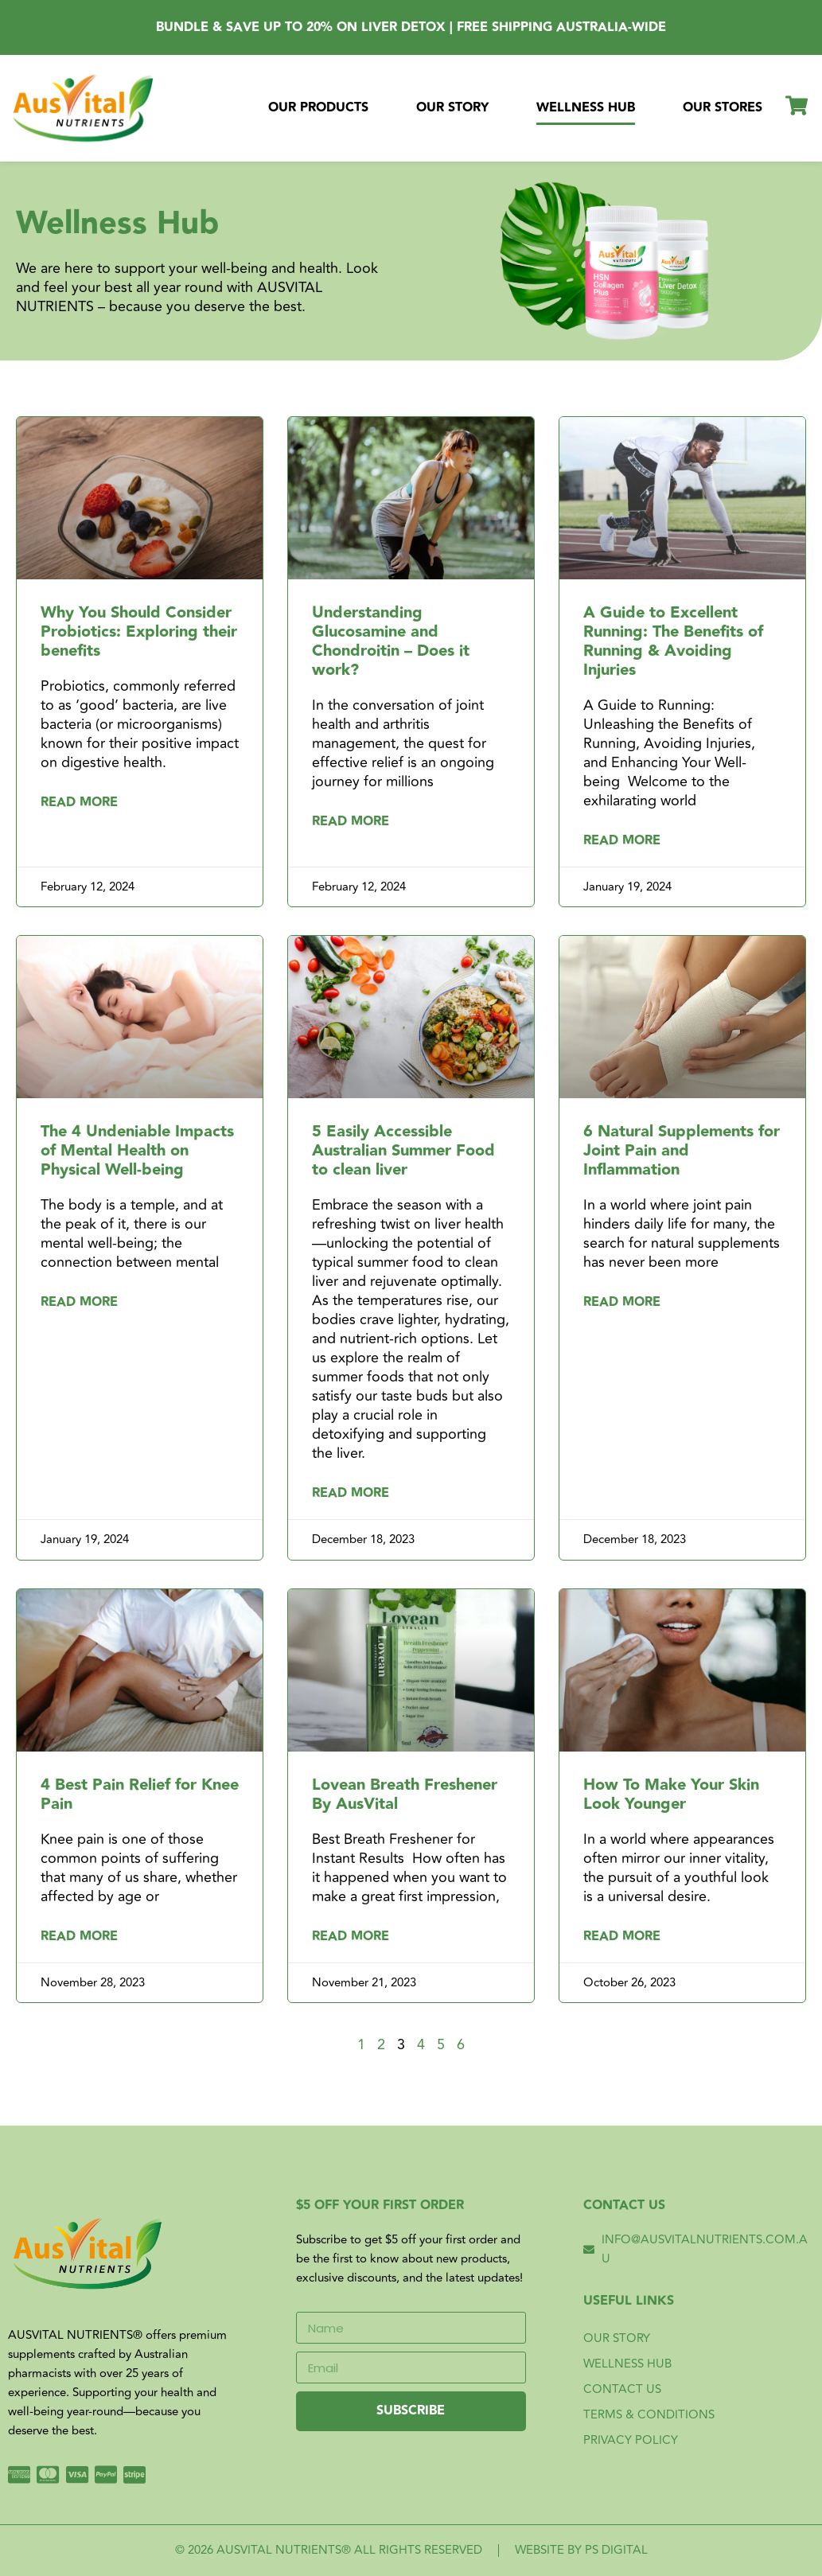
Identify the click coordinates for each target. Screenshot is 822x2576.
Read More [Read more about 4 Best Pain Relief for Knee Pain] (79, 1937)
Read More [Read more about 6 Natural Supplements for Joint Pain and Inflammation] (621, 1302)
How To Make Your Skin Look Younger (671, 1794)
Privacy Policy (630, 2440)
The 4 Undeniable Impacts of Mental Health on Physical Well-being (137, 1151)
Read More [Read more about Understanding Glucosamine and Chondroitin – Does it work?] (350, 822)
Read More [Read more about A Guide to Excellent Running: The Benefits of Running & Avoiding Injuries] (621, 841)
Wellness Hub (585, 108)
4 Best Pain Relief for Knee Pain (140, 1794)
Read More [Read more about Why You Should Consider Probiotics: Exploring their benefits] (79, 803)
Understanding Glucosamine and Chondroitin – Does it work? (390, 641)
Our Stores (722, 108)
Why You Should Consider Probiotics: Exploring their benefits (139, 632)
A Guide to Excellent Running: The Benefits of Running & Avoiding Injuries (673, 641)
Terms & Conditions (649, 2415)
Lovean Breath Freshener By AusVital (404, 1794)
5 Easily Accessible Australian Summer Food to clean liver (403, 1151)
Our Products (318, 108)
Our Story (452, 108)
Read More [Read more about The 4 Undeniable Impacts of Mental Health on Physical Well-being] (79, 1302)
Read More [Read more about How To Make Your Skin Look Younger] (621, 1937)
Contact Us (622, 2389)
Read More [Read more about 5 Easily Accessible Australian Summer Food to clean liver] (350, 1493)
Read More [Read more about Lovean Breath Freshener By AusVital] (350, 1937)
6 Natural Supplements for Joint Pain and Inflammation (681, 1151)
